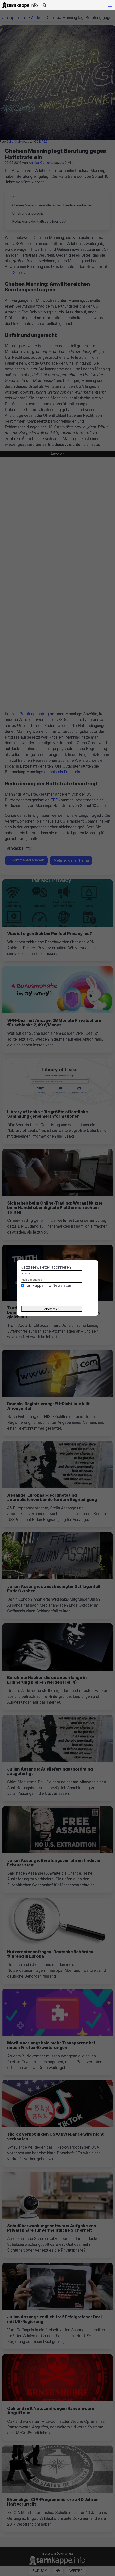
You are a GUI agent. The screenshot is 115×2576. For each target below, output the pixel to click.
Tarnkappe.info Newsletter (48, 1285)
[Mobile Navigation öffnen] (110, 5)
